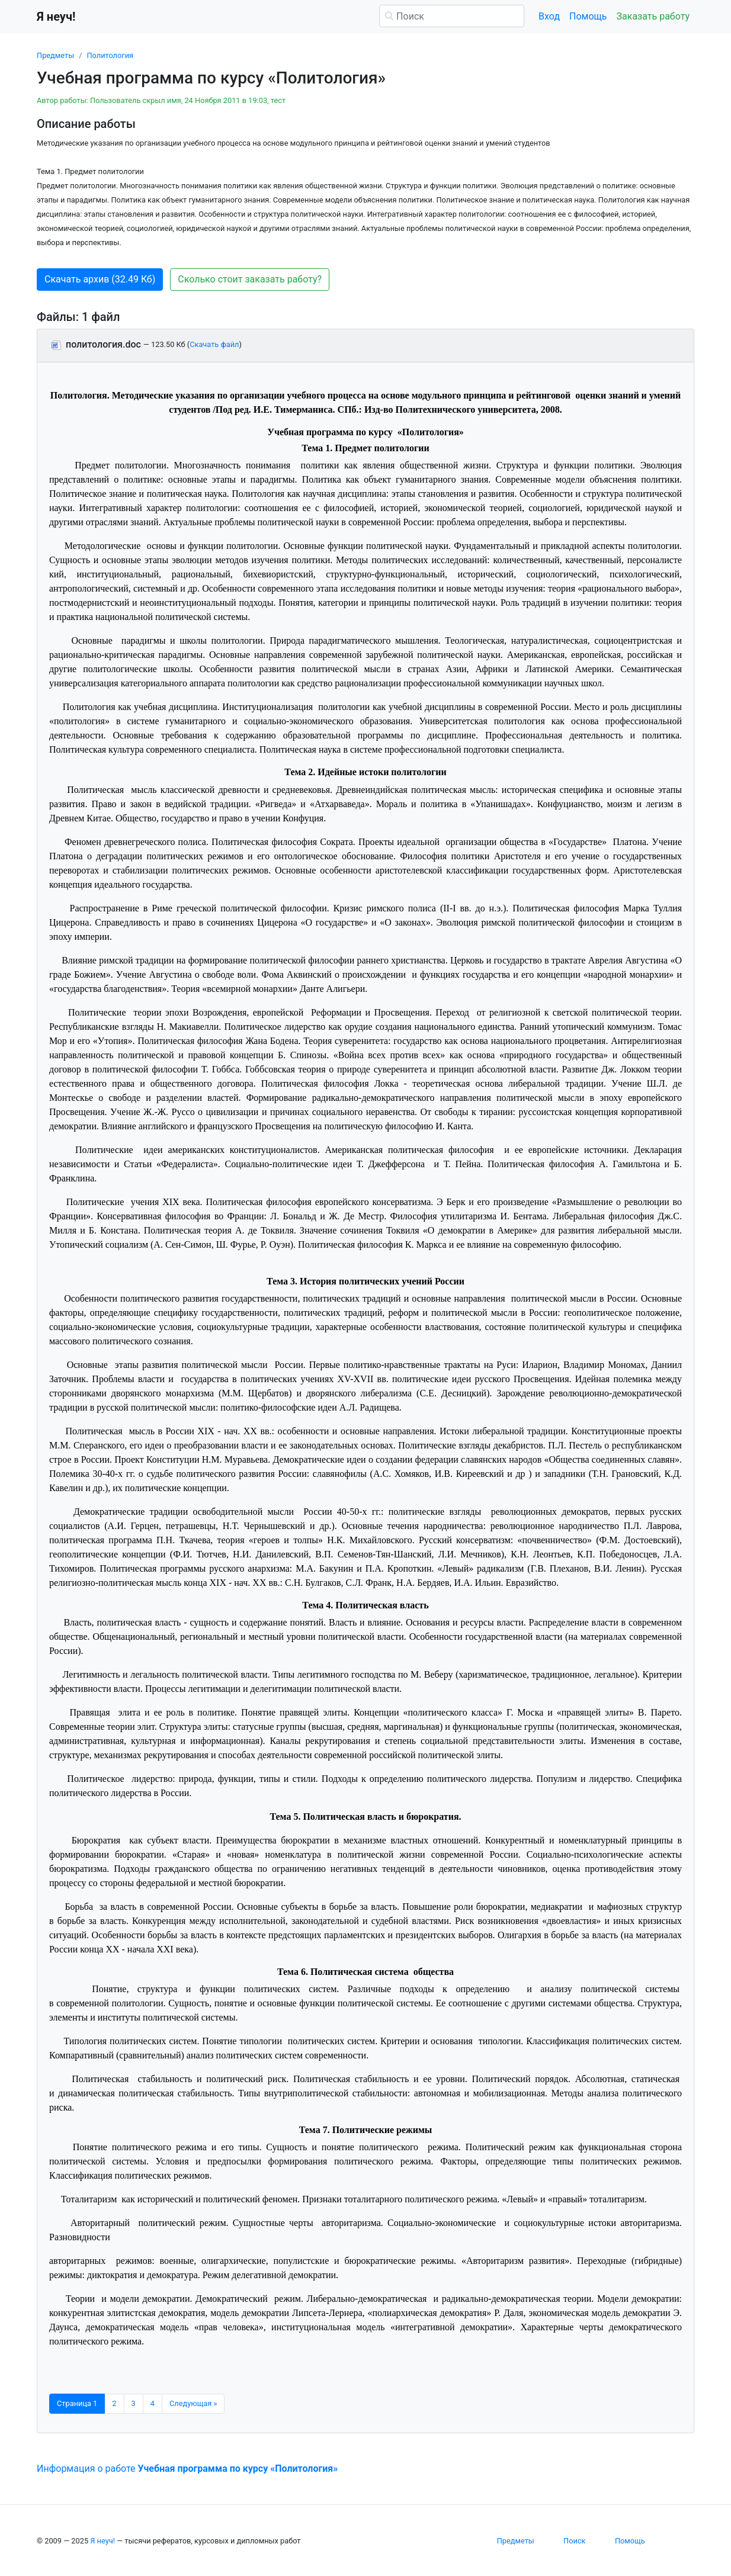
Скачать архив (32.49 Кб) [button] (99, 279)
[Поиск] (451, 16)
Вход (549, 16)
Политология (109, 55)
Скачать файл (214, 344)
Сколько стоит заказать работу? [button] (250, 279)
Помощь (588, 16)
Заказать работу (653, 16)
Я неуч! (102, 2540)
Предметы (55, 55)
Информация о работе (187, 2468)
